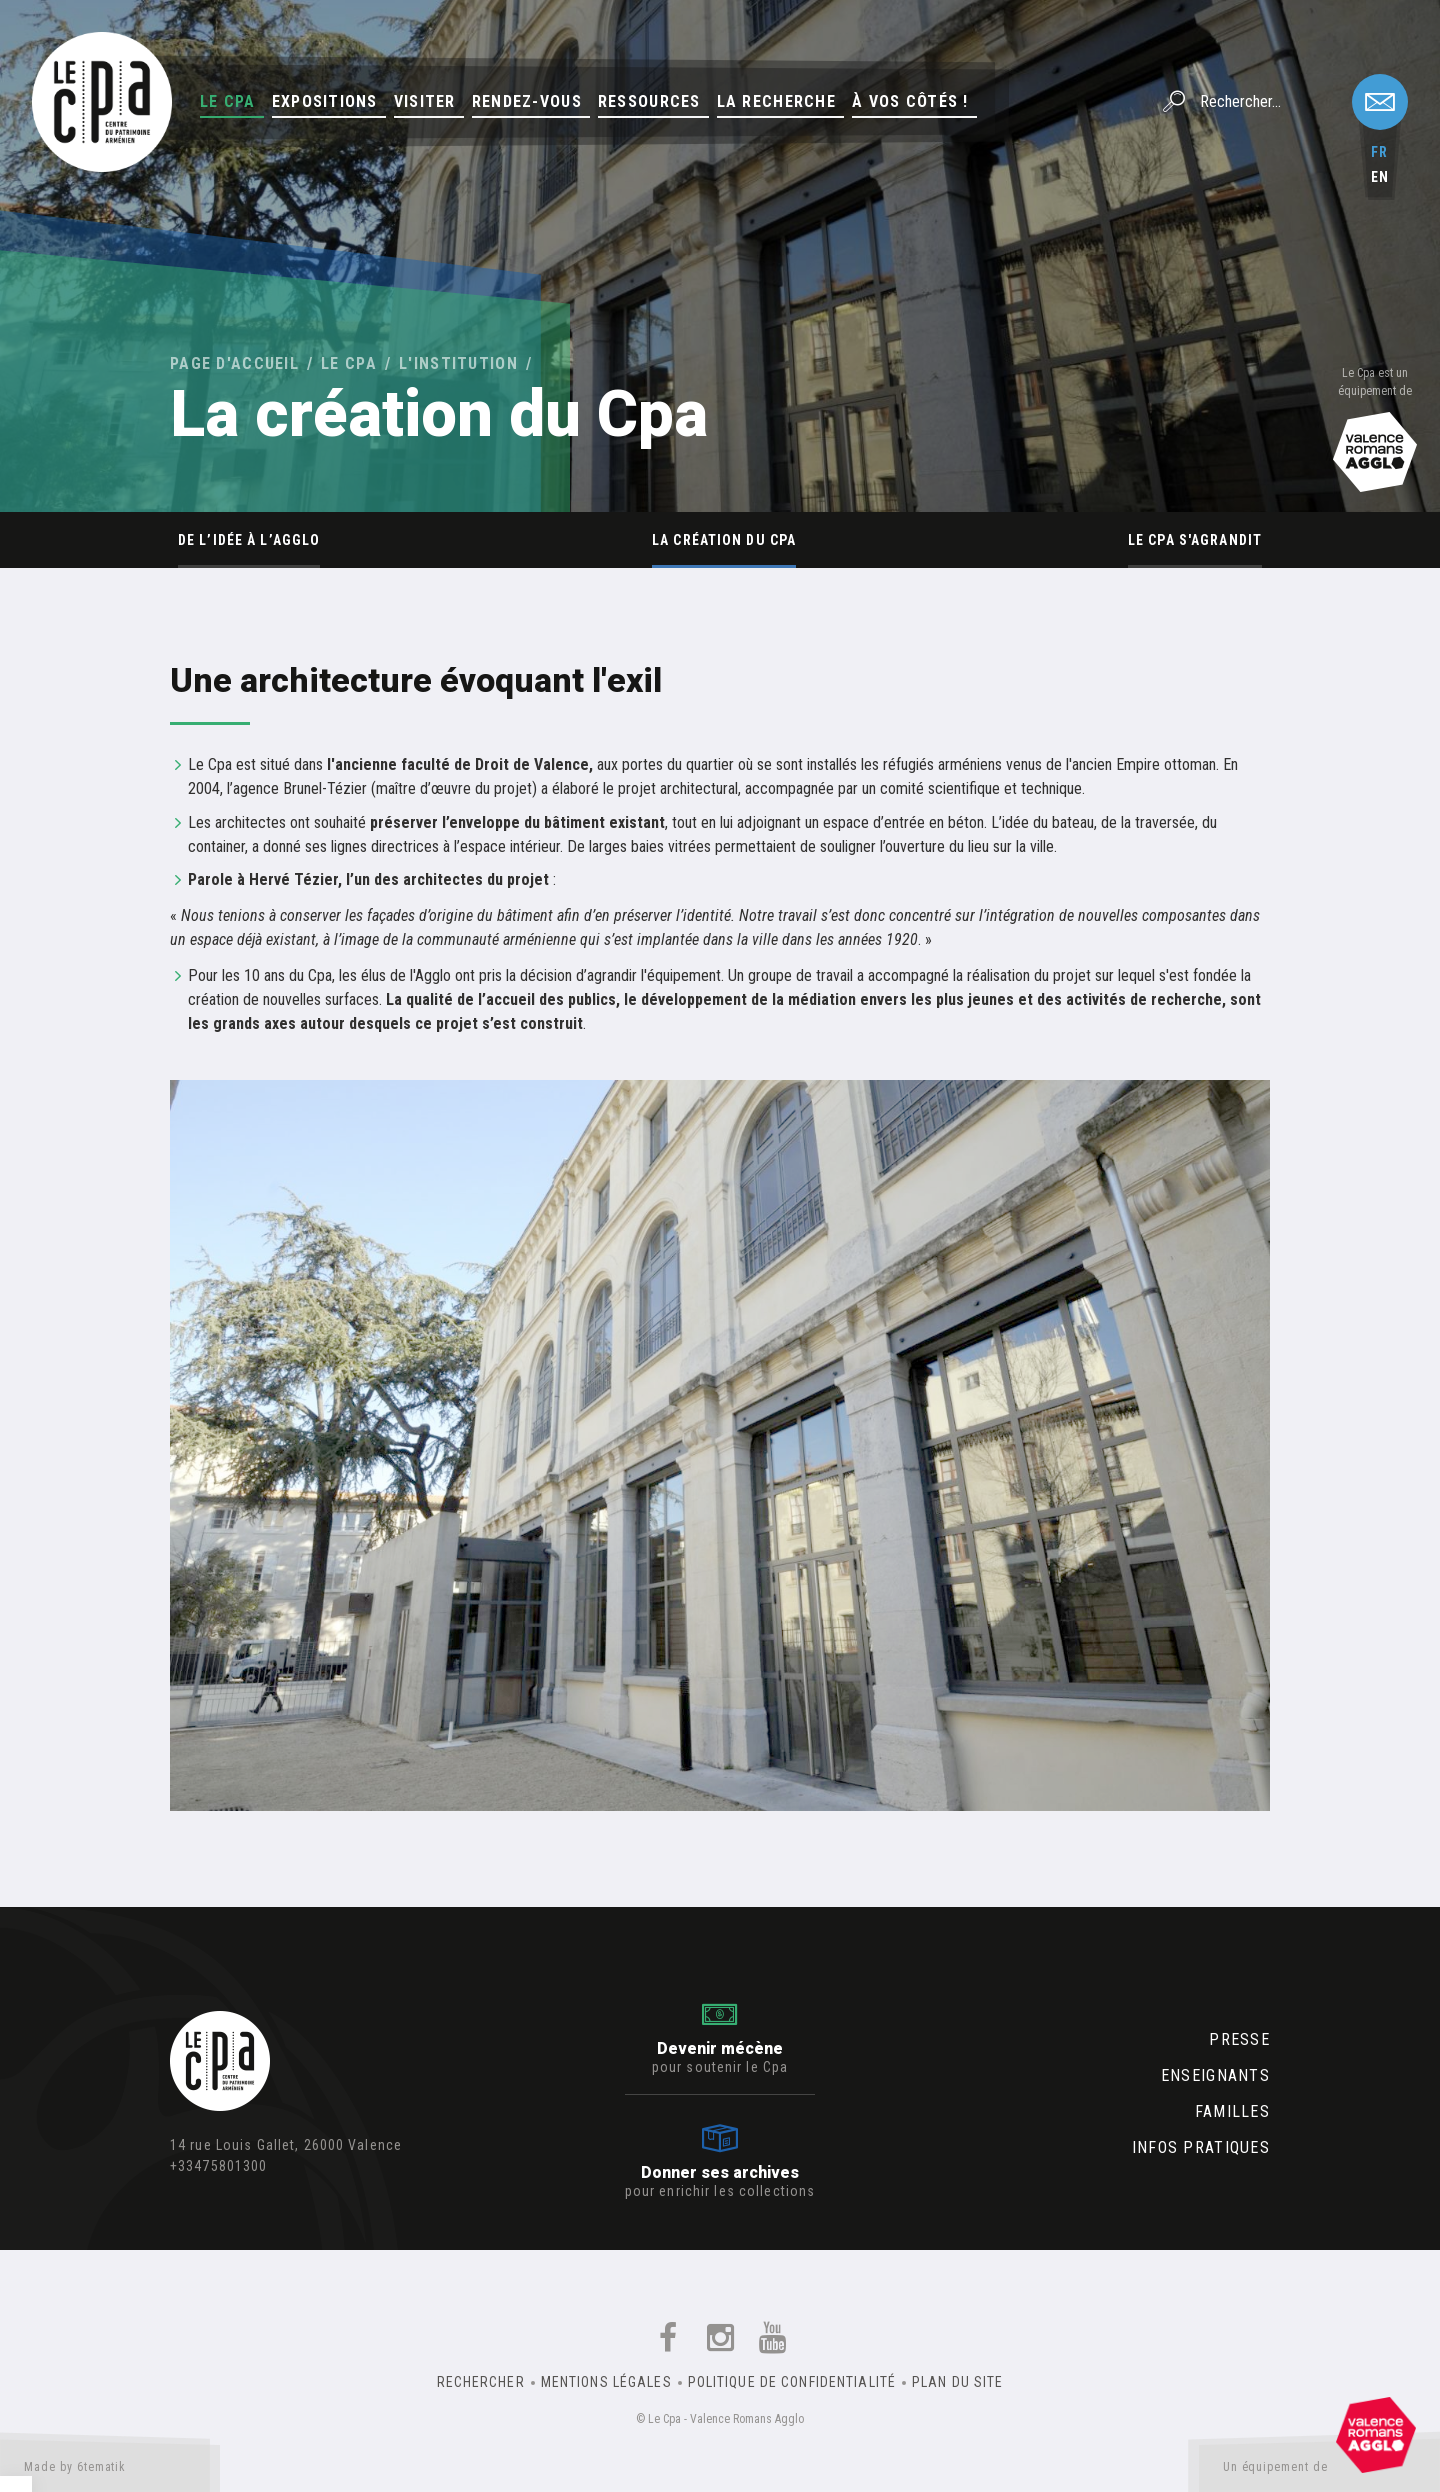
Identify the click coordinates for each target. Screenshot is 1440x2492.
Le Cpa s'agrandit (1195, 540)
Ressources (649, 101)
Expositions (325, 101)
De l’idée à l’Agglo (249, 540)
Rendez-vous (527, 101)
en (1380, 177)
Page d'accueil (234, 363)
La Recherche (776, 101)
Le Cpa (228, 101)
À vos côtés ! (910, 101)
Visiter (425, 101)
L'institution (458, 363)
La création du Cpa (724, 540)
